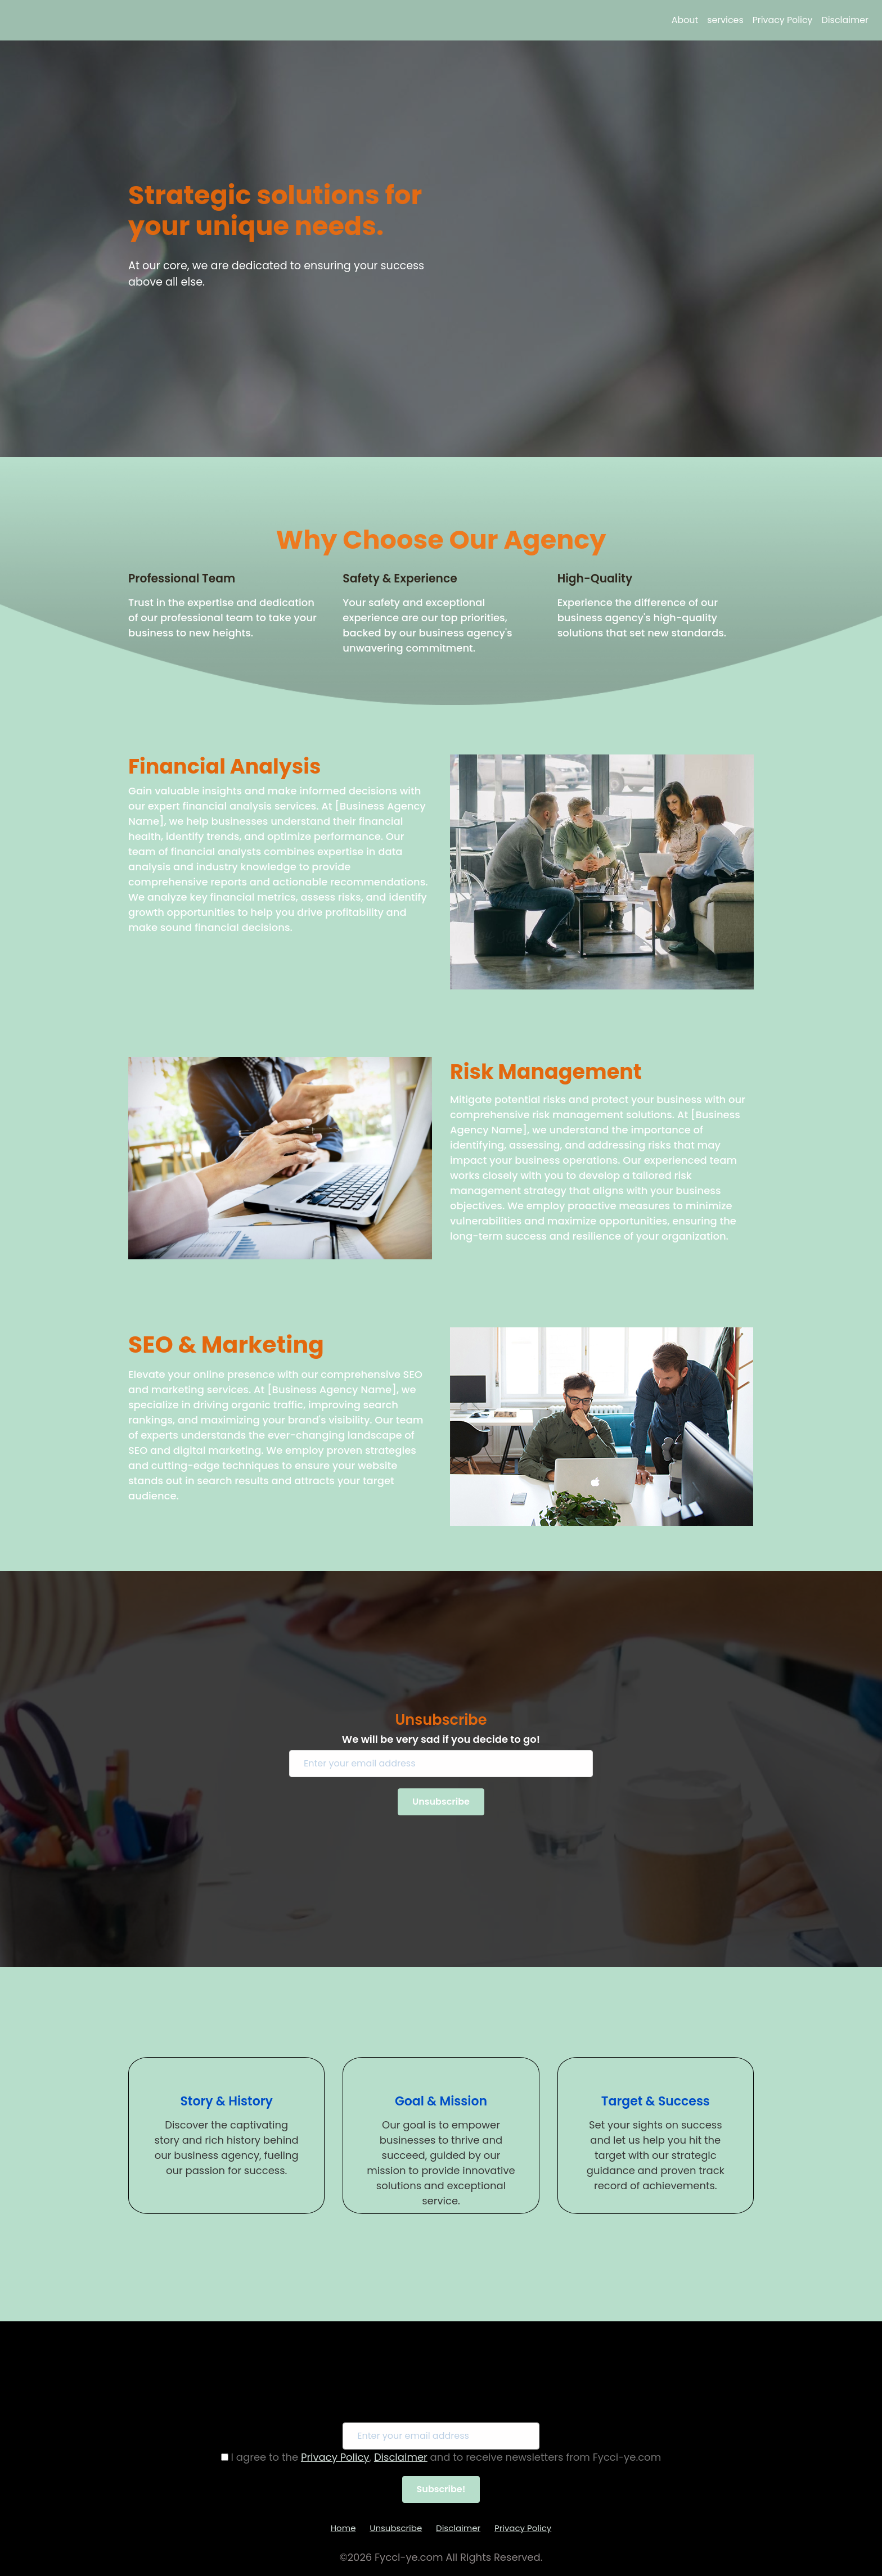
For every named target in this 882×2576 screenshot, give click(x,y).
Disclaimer (845, 19)
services (725, 19)
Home (343, 2528)
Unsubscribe (396, 2528)
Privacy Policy (783, 19)
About (685, 19)
